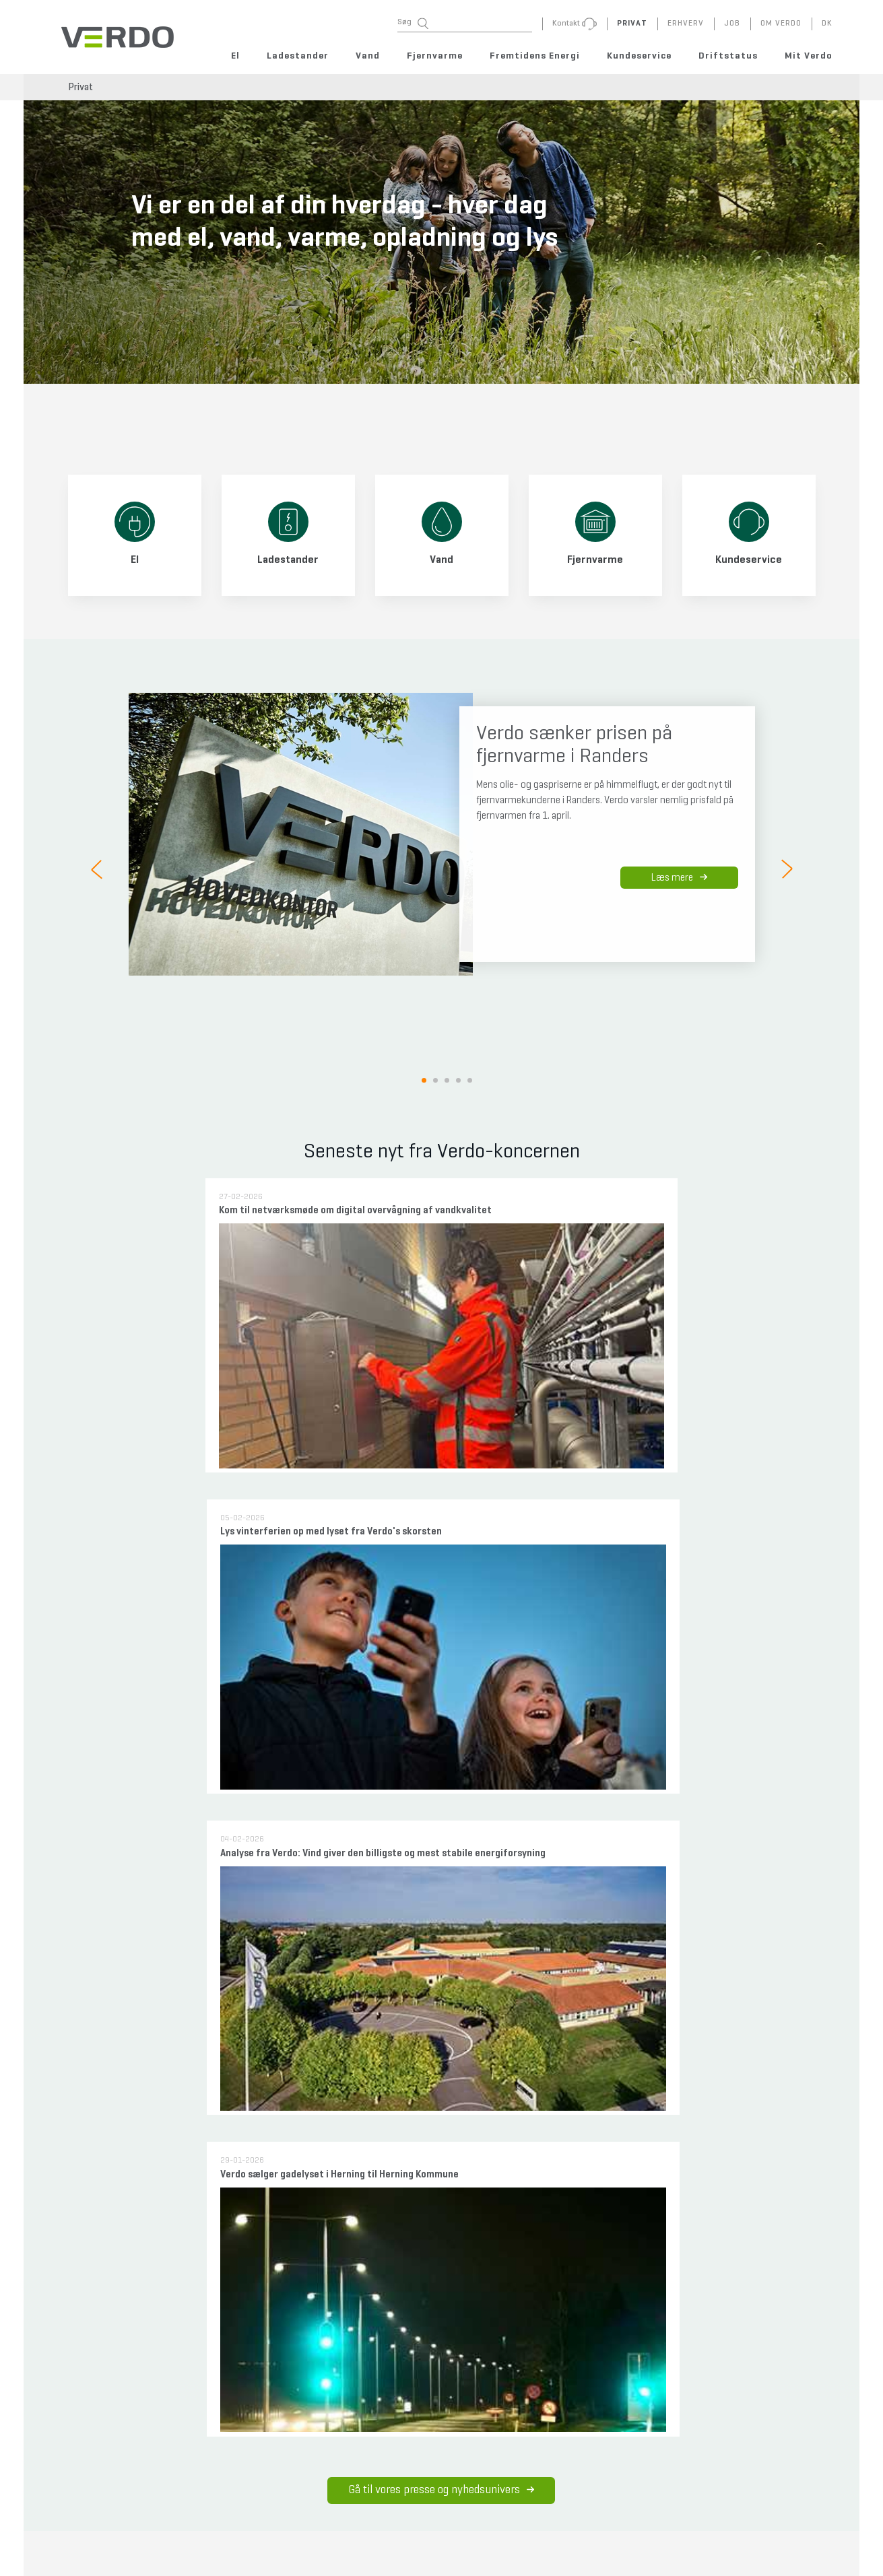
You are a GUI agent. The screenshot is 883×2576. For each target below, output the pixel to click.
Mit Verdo (808, 56)
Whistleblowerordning (440, 2422)
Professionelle (211, 2212)
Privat (80, 87)
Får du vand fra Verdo (224, 2167)
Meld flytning (91, 2355)
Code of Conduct (431, 2467)
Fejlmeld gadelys (228, 2311)
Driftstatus (728, 56)
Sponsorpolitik (427, 2445)
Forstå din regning (100, 2333)
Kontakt (82, 2377)
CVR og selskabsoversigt (445, 2400)
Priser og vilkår (315, 2235)
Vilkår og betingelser (437, 2355)
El (235, 56)
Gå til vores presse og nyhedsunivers (441, 1377)
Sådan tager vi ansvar (441, 1925)
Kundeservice (639, 56)
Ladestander (298, 56)
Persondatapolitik (432, 2311)
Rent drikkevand (214, 2190)
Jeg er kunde (312, 2212)
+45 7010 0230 (323, 2567)
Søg (412, 23)
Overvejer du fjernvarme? (333, 2167)
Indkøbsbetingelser (435, 2490)
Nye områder (311, 2190)
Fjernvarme (435, 56)
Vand (368, 56)
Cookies (415, 2333)
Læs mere (679, 878)
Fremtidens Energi (535, 56)
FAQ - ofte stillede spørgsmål (119, 2311)
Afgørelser (204, 2235)
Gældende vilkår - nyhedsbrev (454, 2377)
